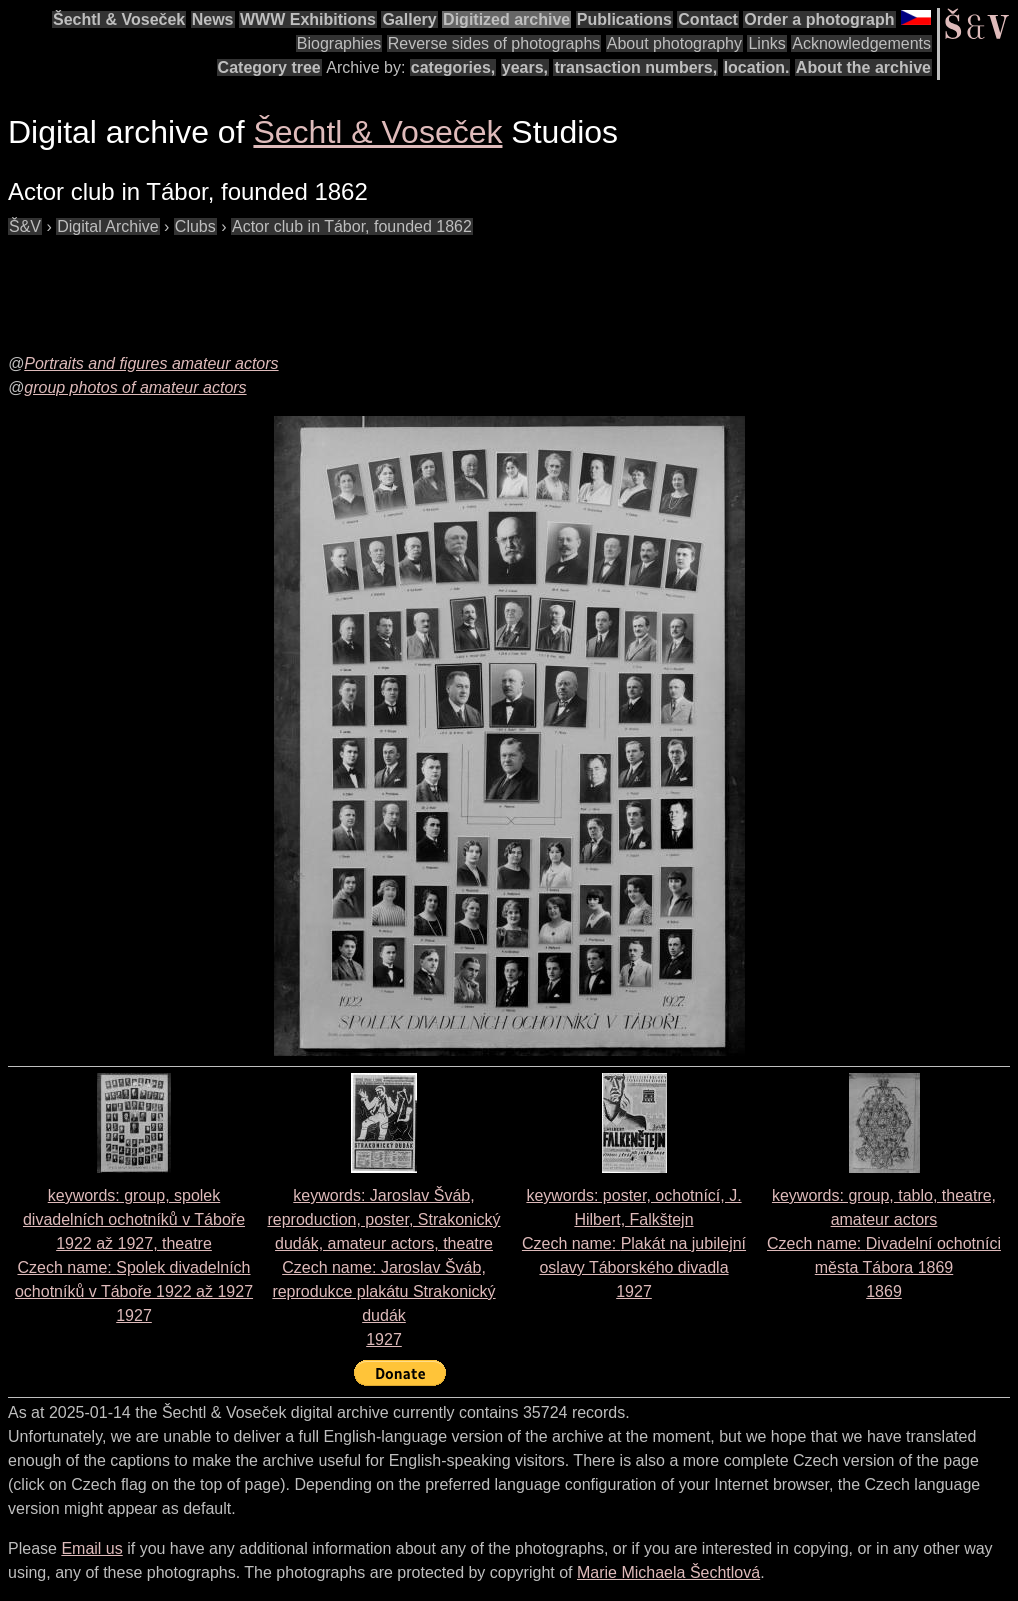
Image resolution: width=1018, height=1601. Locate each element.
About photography (674, 43)
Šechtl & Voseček (119, 19)
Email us (91, 1548)
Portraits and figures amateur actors (151, 363)
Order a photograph (819, 19)
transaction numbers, (635, 67)
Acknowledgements (861, 43)
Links (766, 43)
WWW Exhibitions (308, 19)
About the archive (863, 67)
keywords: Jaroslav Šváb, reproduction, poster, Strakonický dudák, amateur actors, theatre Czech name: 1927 (383, 1267)
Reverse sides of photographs (494, 43)
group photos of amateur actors (135, 387)
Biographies (339, 43)
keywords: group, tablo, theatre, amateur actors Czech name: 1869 (884, 1243)
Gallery (409, 19)
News (213, 19)
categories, (453, 67)
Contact (708, 19)
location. (757, 67)
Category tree (269, 67)
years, (525, 67)
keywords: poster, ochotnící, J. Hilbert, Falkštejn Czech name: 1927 (634, 1243)
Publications (624, 19)
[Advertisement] (372, 284)
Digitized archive (506, 19)
